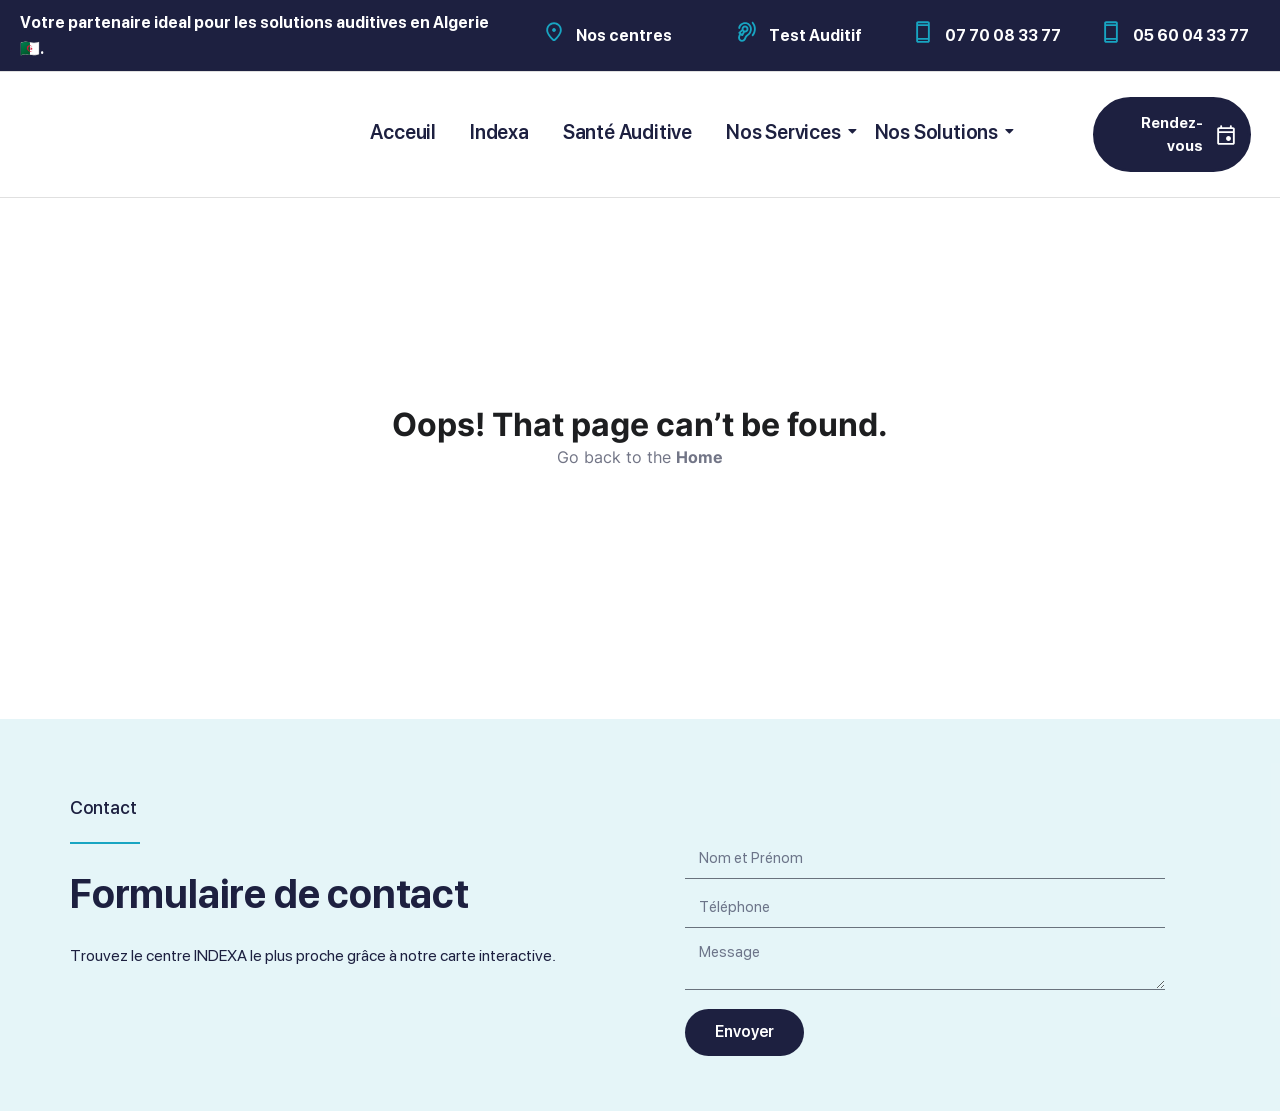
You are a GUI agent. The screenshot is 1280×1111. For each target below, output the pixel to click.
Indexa (499, 132)
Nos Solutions (940, 132)
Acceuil (403, 132)
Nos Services (787, 132)
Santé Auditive (627, 132)
